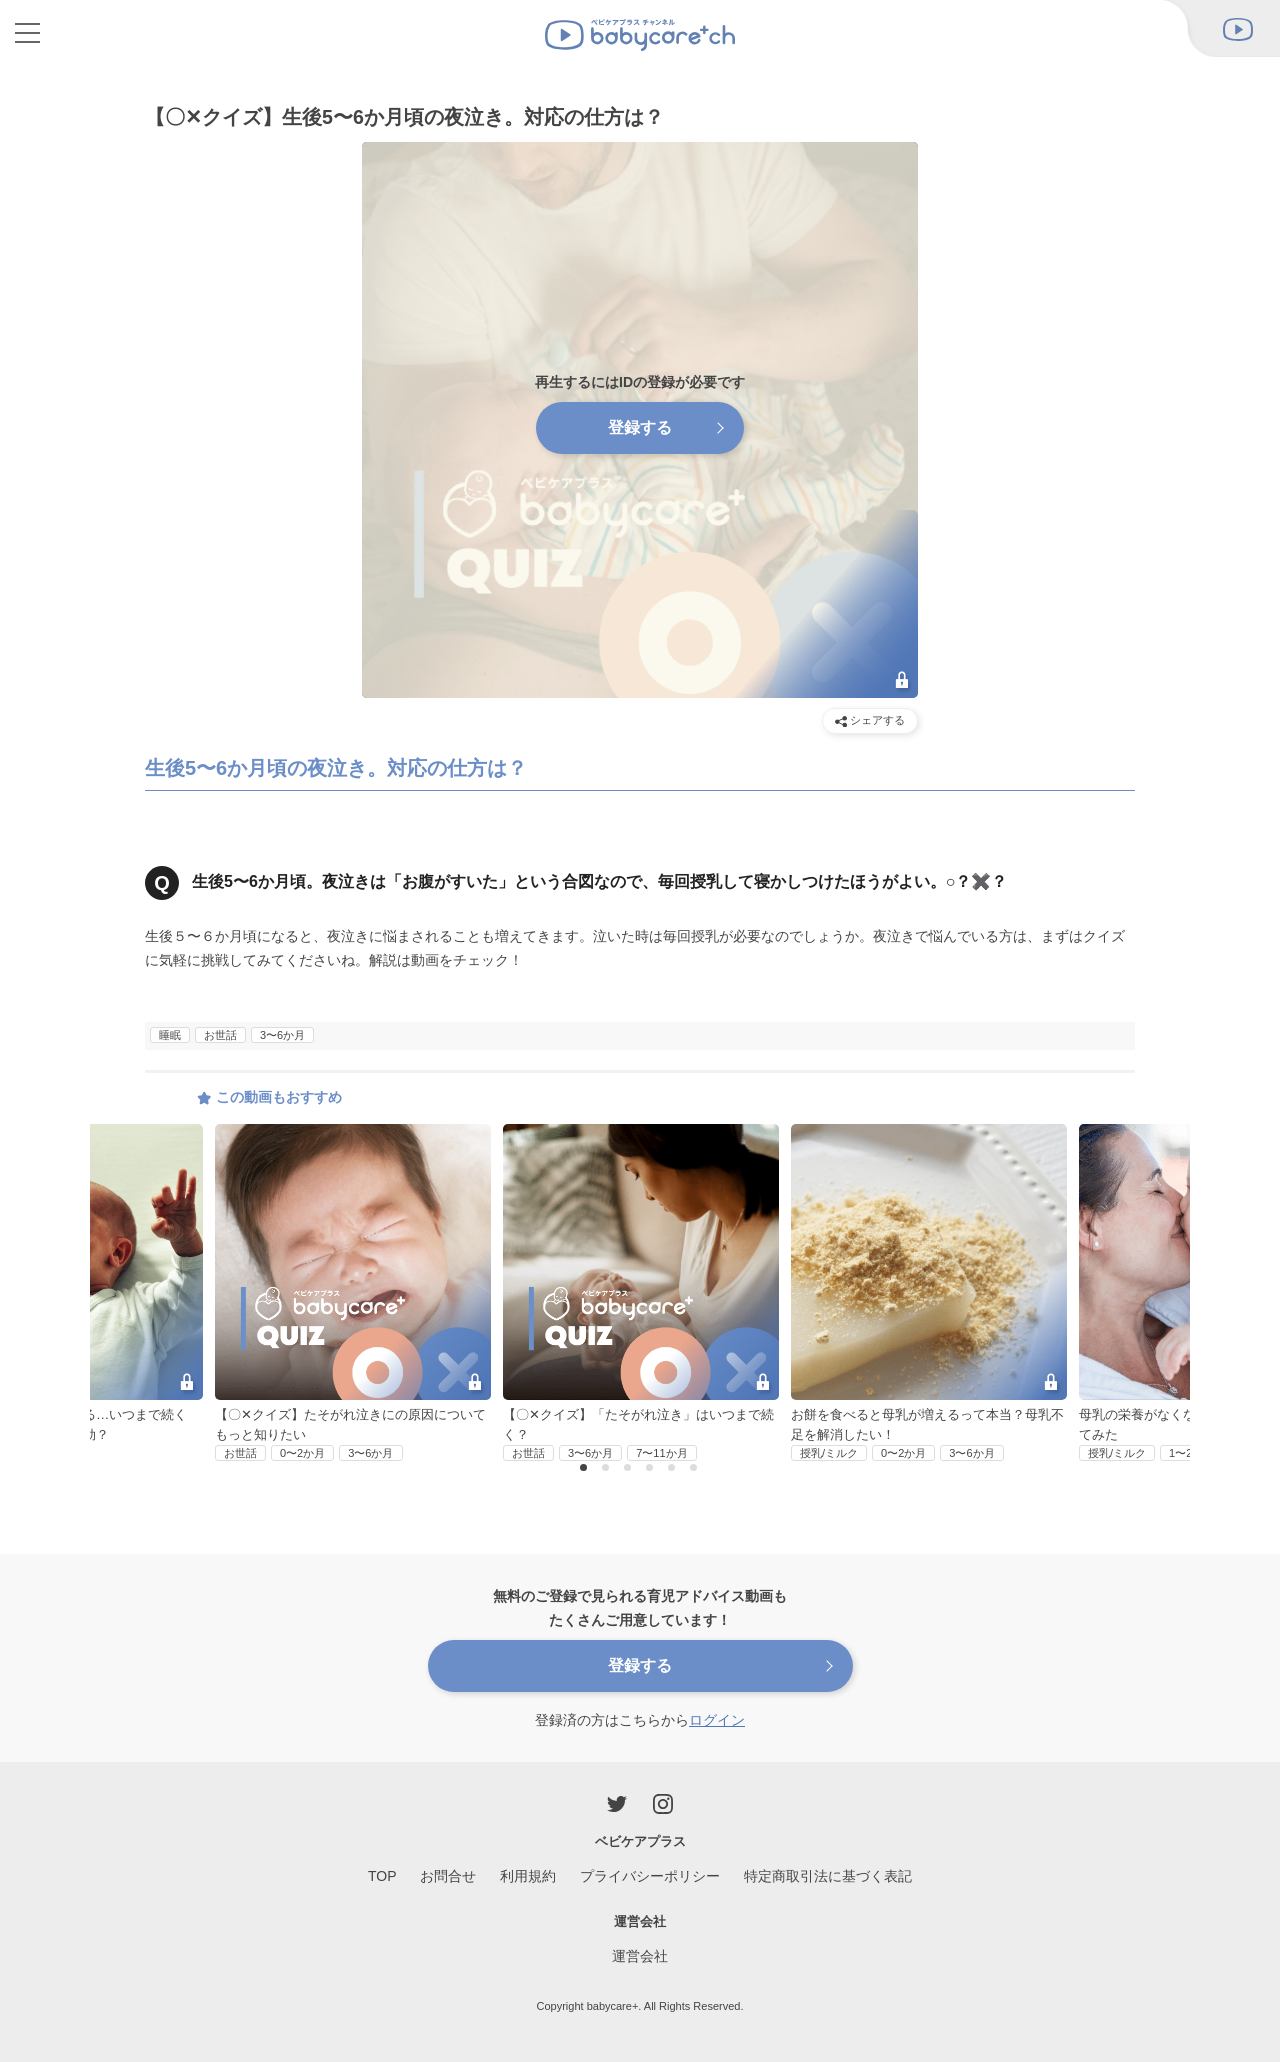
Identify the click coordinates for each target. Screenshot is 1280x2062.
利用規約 (528, 1876)
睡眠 (170, 1035)
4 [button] (652, 1469)
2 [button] (608, 1469)
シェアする (870, 720)
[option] (641, 1293)
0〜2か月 (302, 1453)
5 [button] (674, 1469)
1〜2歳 (1186, 1453)
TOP (382, 1876)
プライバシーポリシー (650, 1876)
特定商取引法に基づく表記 (828, 1876)
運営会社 (640, 1956)
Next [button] (1149, 1240)
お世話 (220, 1035)
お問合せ (448, 1876)
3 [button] (630, 1469)
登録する (640, 427)
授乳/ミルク (829, 1453)
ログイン (717, 1720)
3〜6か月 (282, 1035)
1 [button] (586, 1469)
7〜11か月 (661, 1453)
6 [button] (696, 1469)
